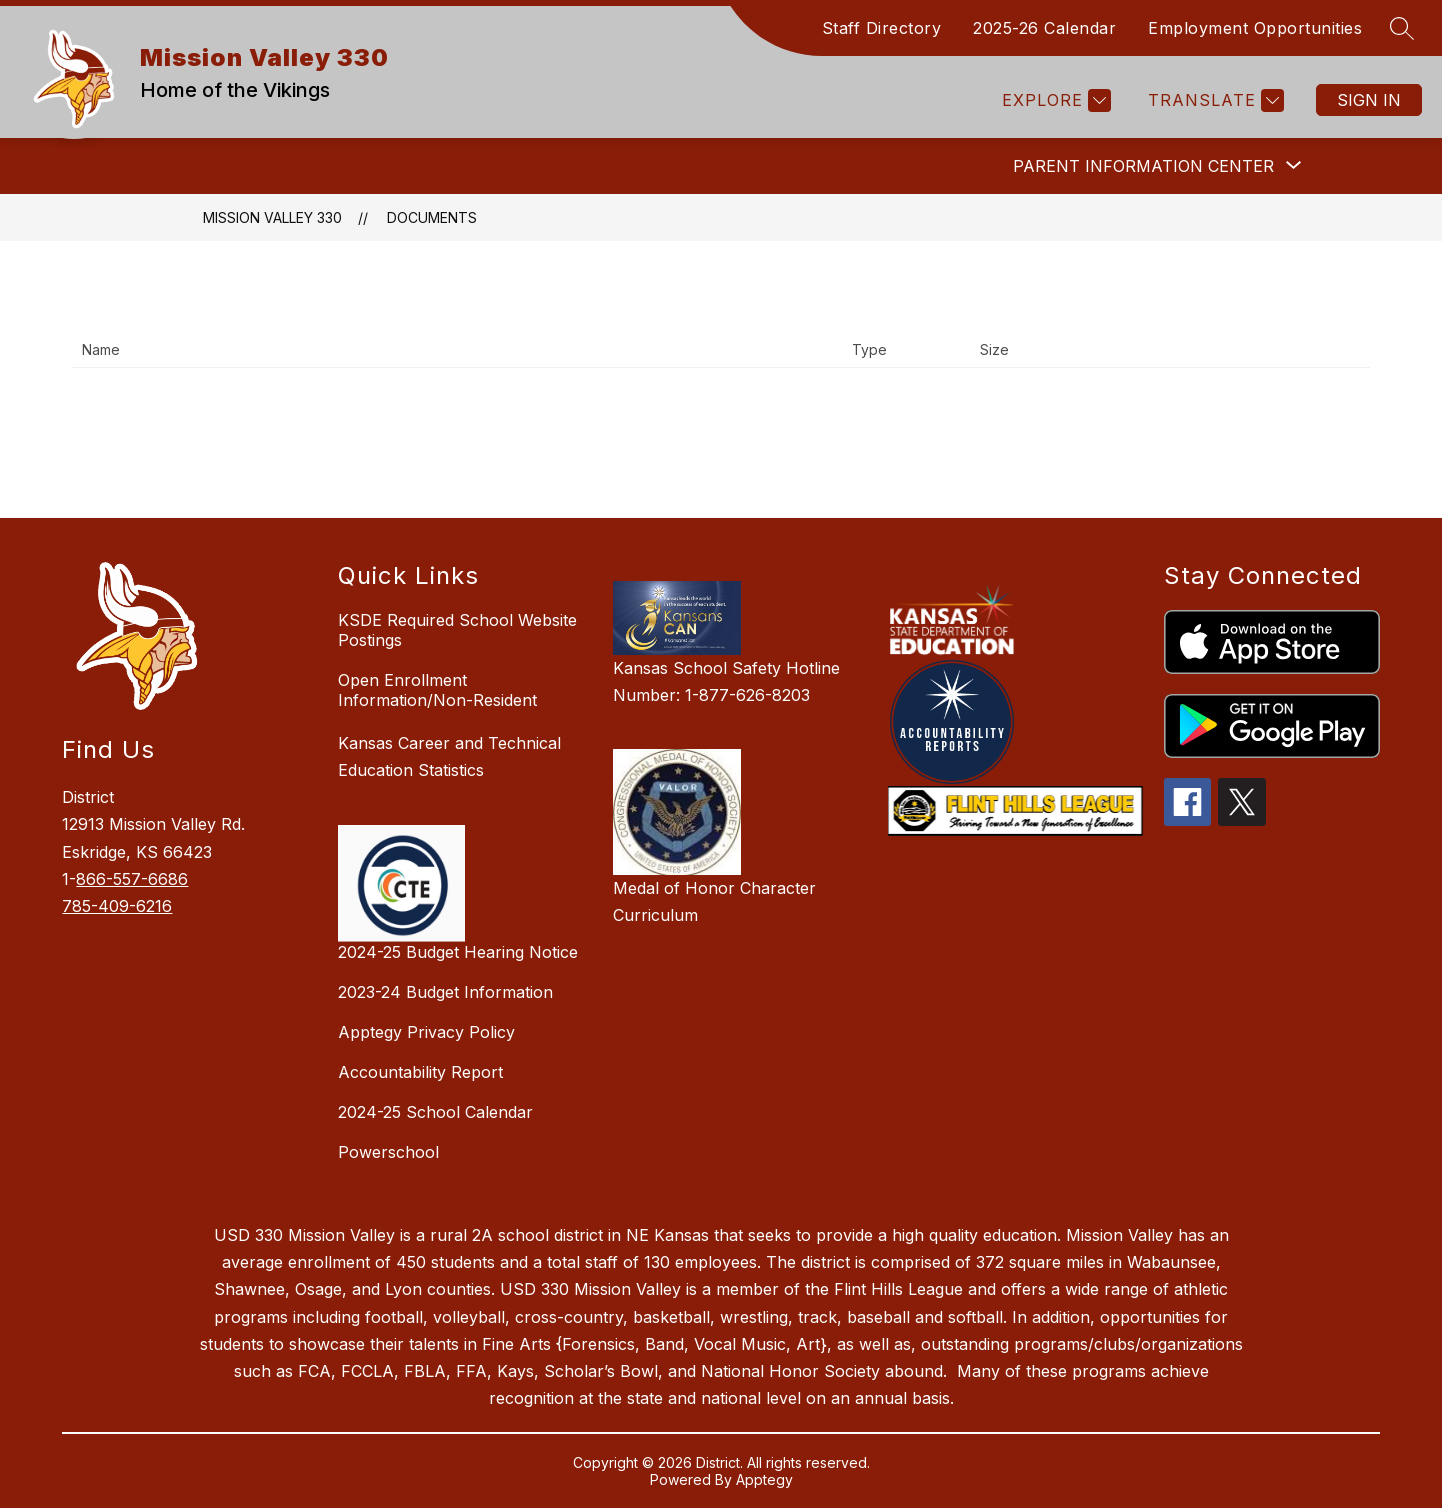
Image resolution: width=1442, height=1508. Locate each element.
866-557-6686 (132, 879)
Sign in (1369, 100)
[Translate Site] (1213, 100)
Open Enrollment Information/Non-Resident (437, 690)
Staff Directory (882, 28)
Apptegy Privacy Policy (426, 1032)
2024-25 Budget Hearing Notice (458, 952)
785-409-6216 (117, 906)
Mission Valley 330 (272, 217)
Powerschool (388, 1152)
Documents (432, 217)
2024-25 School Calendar (435, 1112)
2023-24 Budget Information (445, 992)
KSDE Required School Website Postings (457, 630)
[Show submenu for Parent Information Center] (1143, 166)
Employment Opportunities (1255, 28)
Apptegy (764, 1479)
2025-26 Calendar (1044, 28)
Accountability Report (420, 1072)
